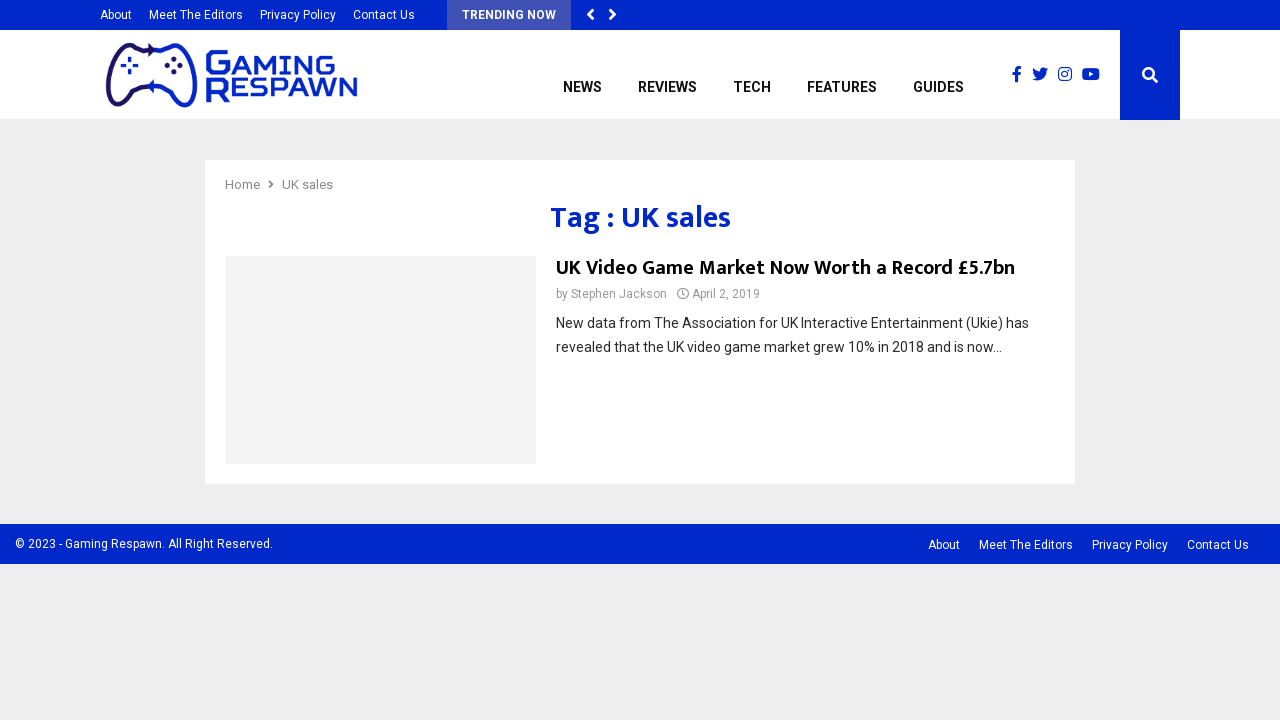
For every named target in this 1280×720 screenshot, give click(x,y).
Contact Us (384, 15)
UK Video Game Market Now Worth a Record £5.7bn (785, 268)
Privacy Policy (298, 15)
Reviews (667, 87)
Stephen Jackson (619, 294)
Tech (752, 87)
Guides (938, 87)
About (116, 15)
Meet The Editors (196, 15)
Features (842, 87)
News (582, 87)
